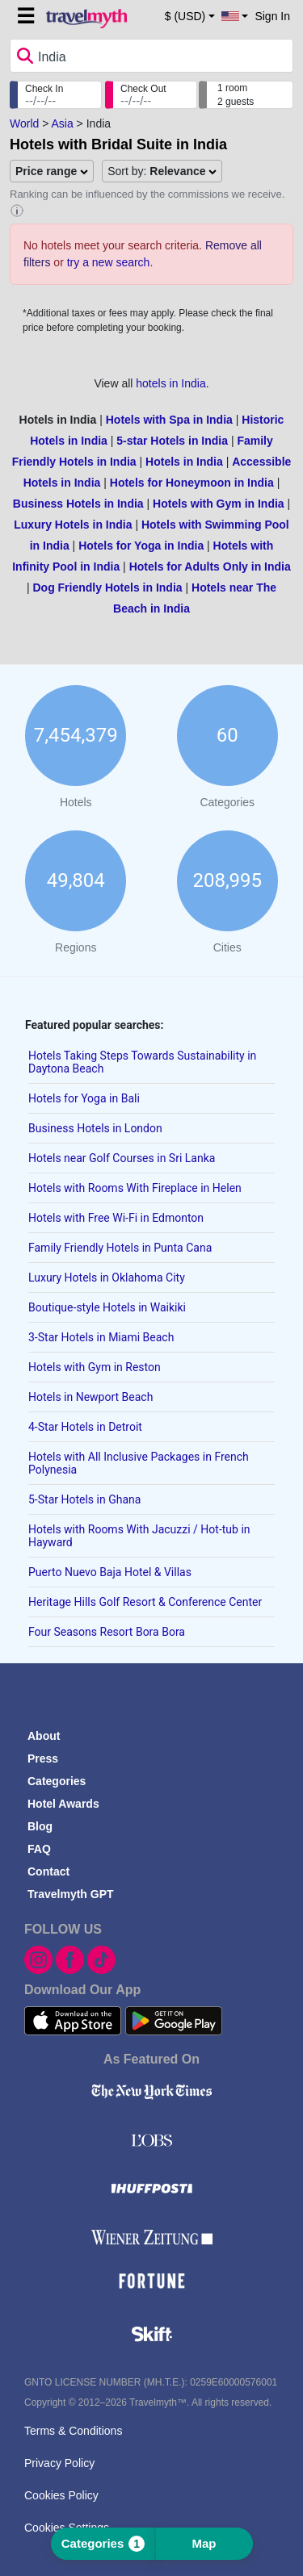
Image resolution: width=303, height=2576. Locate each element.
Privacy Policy (59, 2463)
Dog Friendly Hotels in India (107, 587)
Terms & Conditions (73, 2430)
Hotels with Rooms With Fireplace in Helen (135, 1187)
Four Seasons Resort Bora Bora (106, 1631)
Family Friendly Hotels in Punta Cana (120, 1247)
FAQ (39, 1848)
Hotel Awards (63, 1803)
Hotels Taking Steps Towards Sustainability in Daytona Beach (142, 1062)
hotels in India (170, 383)
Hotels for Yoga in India (141, 545)
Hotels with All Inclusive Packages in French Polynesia (138, 1463)
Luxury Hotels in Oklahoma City (106, 1277)
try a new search (108, 262)
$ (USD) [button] (185, 16)
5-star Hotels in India (172, 440)
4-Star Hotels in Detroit (85, 1426)
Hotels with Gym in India (218, 503)
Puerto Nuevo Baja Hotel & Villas (109, 1572)
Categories (56, 1781)
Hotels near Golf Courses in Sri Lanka (121, 1158)
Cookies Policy (61, 2495)
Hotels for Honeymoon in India (192, 482)
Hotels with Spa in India (169, 419)
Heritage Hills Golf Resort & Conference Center (145, 1601)
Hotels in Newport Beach (90, 1396)
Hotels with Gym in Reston (94, 1367)
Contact (48, 1871)
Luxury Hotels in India (73, 524)
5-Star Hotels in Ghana (84, 1499)
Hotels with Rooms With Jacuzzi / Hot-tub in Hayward (139, 1536)
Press (42, 1758)
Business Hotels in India (78, 503)
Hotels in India (184, 461)
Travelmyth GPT (70, 1894)
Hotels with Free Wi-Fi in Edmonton (116, 1217)
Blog (40, 1826)
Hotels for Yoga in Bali (84, 1098)
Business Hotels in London (95, 1128)
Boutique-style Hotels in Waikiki (107, 1307)
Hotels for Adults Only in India (210, 566)
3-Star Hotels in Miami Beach (101, 1337)
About (43, 1735)
